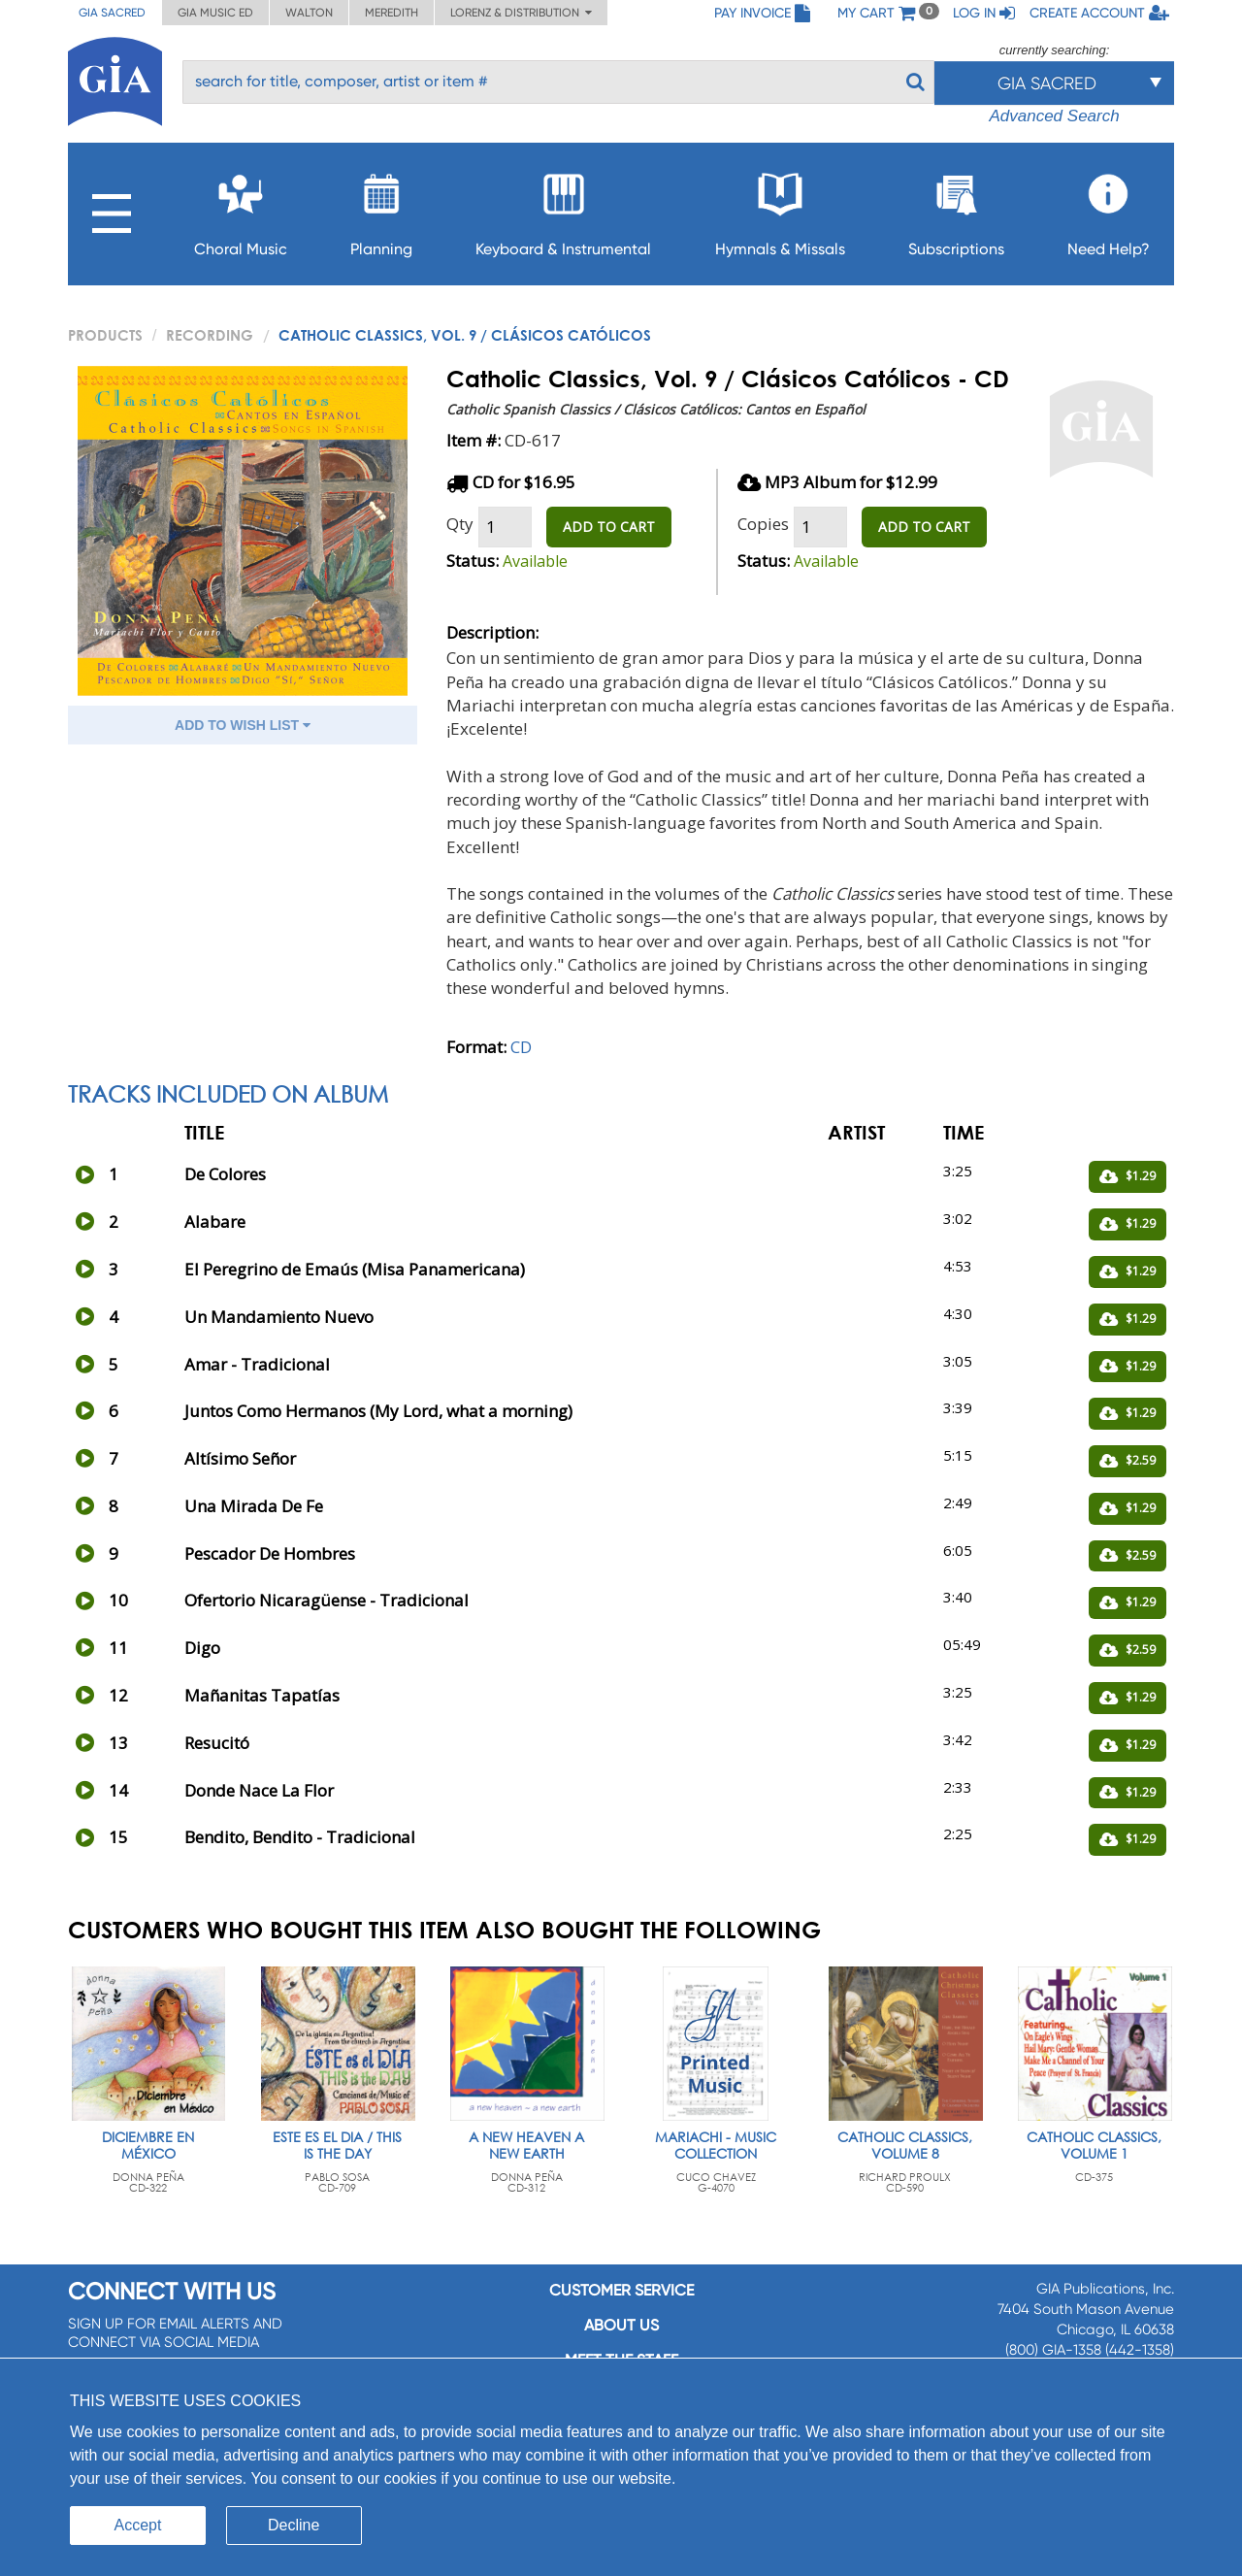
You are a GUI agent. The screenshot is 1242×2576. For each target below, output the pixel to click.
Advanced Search (1054, 116)
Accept (138, 2525)
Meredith (391, 12)
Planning (381, 209)
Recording (209, 335)
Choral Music (240, 209)
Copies (763, 523)
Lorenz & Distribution (521, 12)
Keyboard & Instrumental (563, 209)
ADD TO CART (609, 526)
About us (621, 2325)
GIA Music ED (215, 12)
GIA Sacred (112, 12)
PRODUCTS (105, 335)
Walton (309, 12)
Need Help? (1108, 209)
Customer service (621, 2290)
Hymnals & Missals (780, 209)
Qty (460, 523)
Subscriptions (956, 209)
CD (521, 1047)
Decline (293, 2525)
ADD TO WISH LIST (242, 725)
